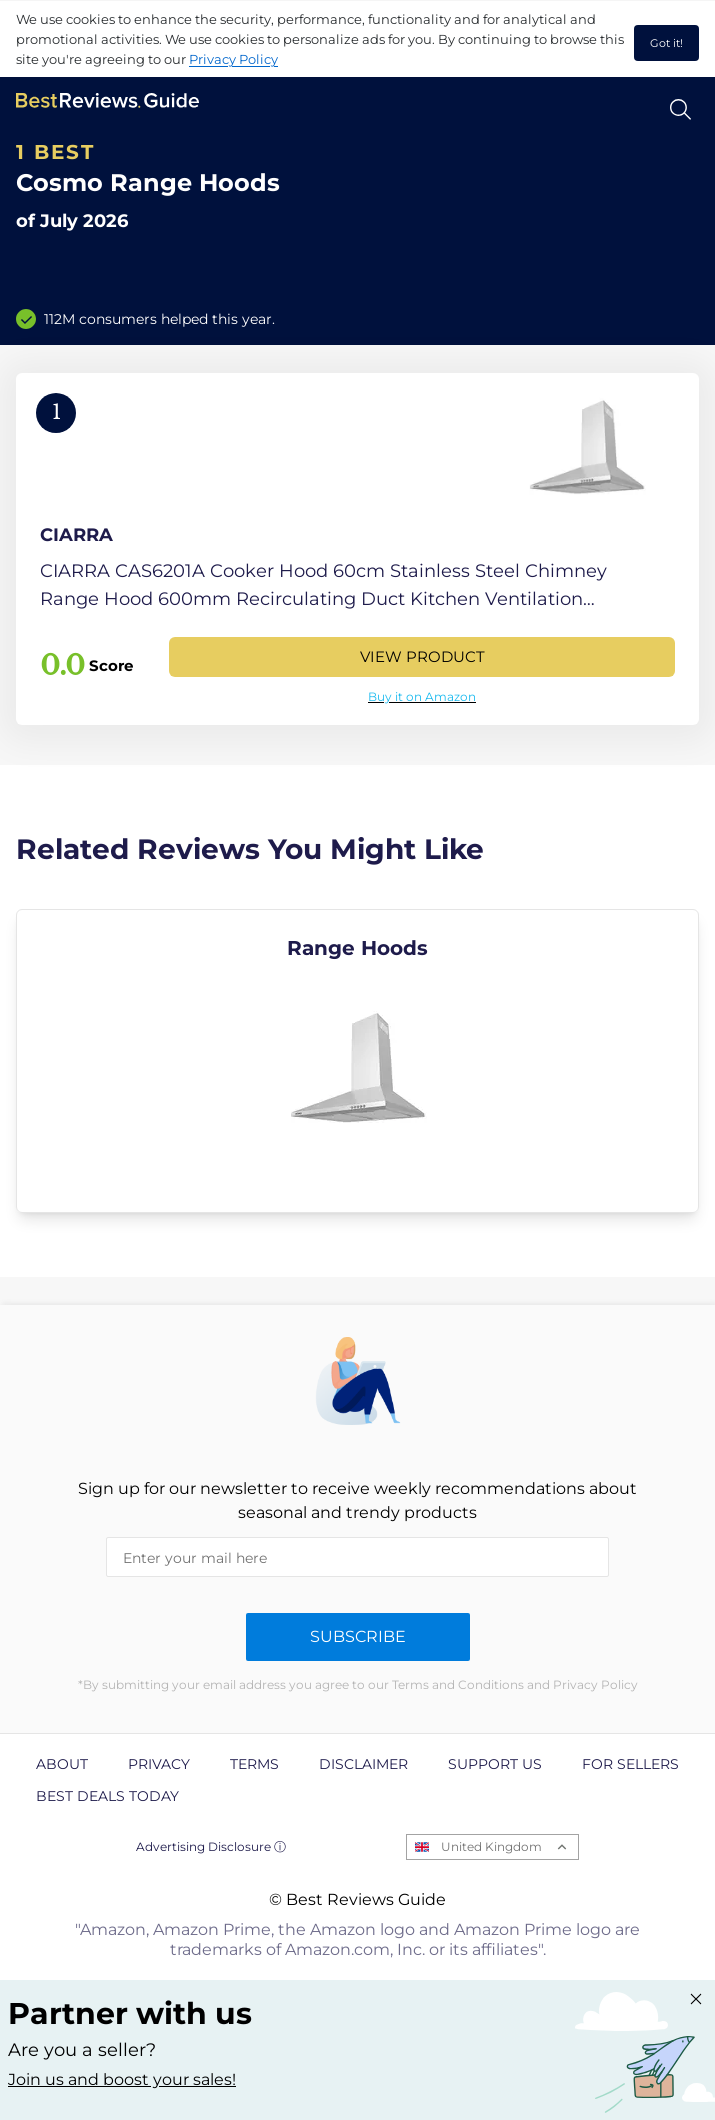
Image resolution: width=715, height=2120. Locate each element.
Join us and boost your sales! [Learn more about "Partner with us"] (122, 2079)
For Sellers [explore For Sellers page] (630, 1764)
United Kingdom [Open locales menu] (491, 1846)
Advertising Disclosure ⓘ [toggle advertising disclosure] (211, 1846)
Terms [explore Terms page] (254, 1764)
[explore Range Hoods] (357, 1061)
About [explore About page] (62, 1764)
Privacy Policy (233, 59)
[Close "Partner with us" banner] (696, 1999)
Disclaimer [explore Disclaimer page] (363, 1764)
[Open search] (680, 109)
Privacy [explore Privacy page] (159, 1764)
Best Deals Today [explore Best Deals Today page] (107, 1796)
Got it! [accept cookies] (666, 43)
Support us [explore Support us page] (495, 1764)
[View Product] (357, 549)
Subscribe (358, 1636)
